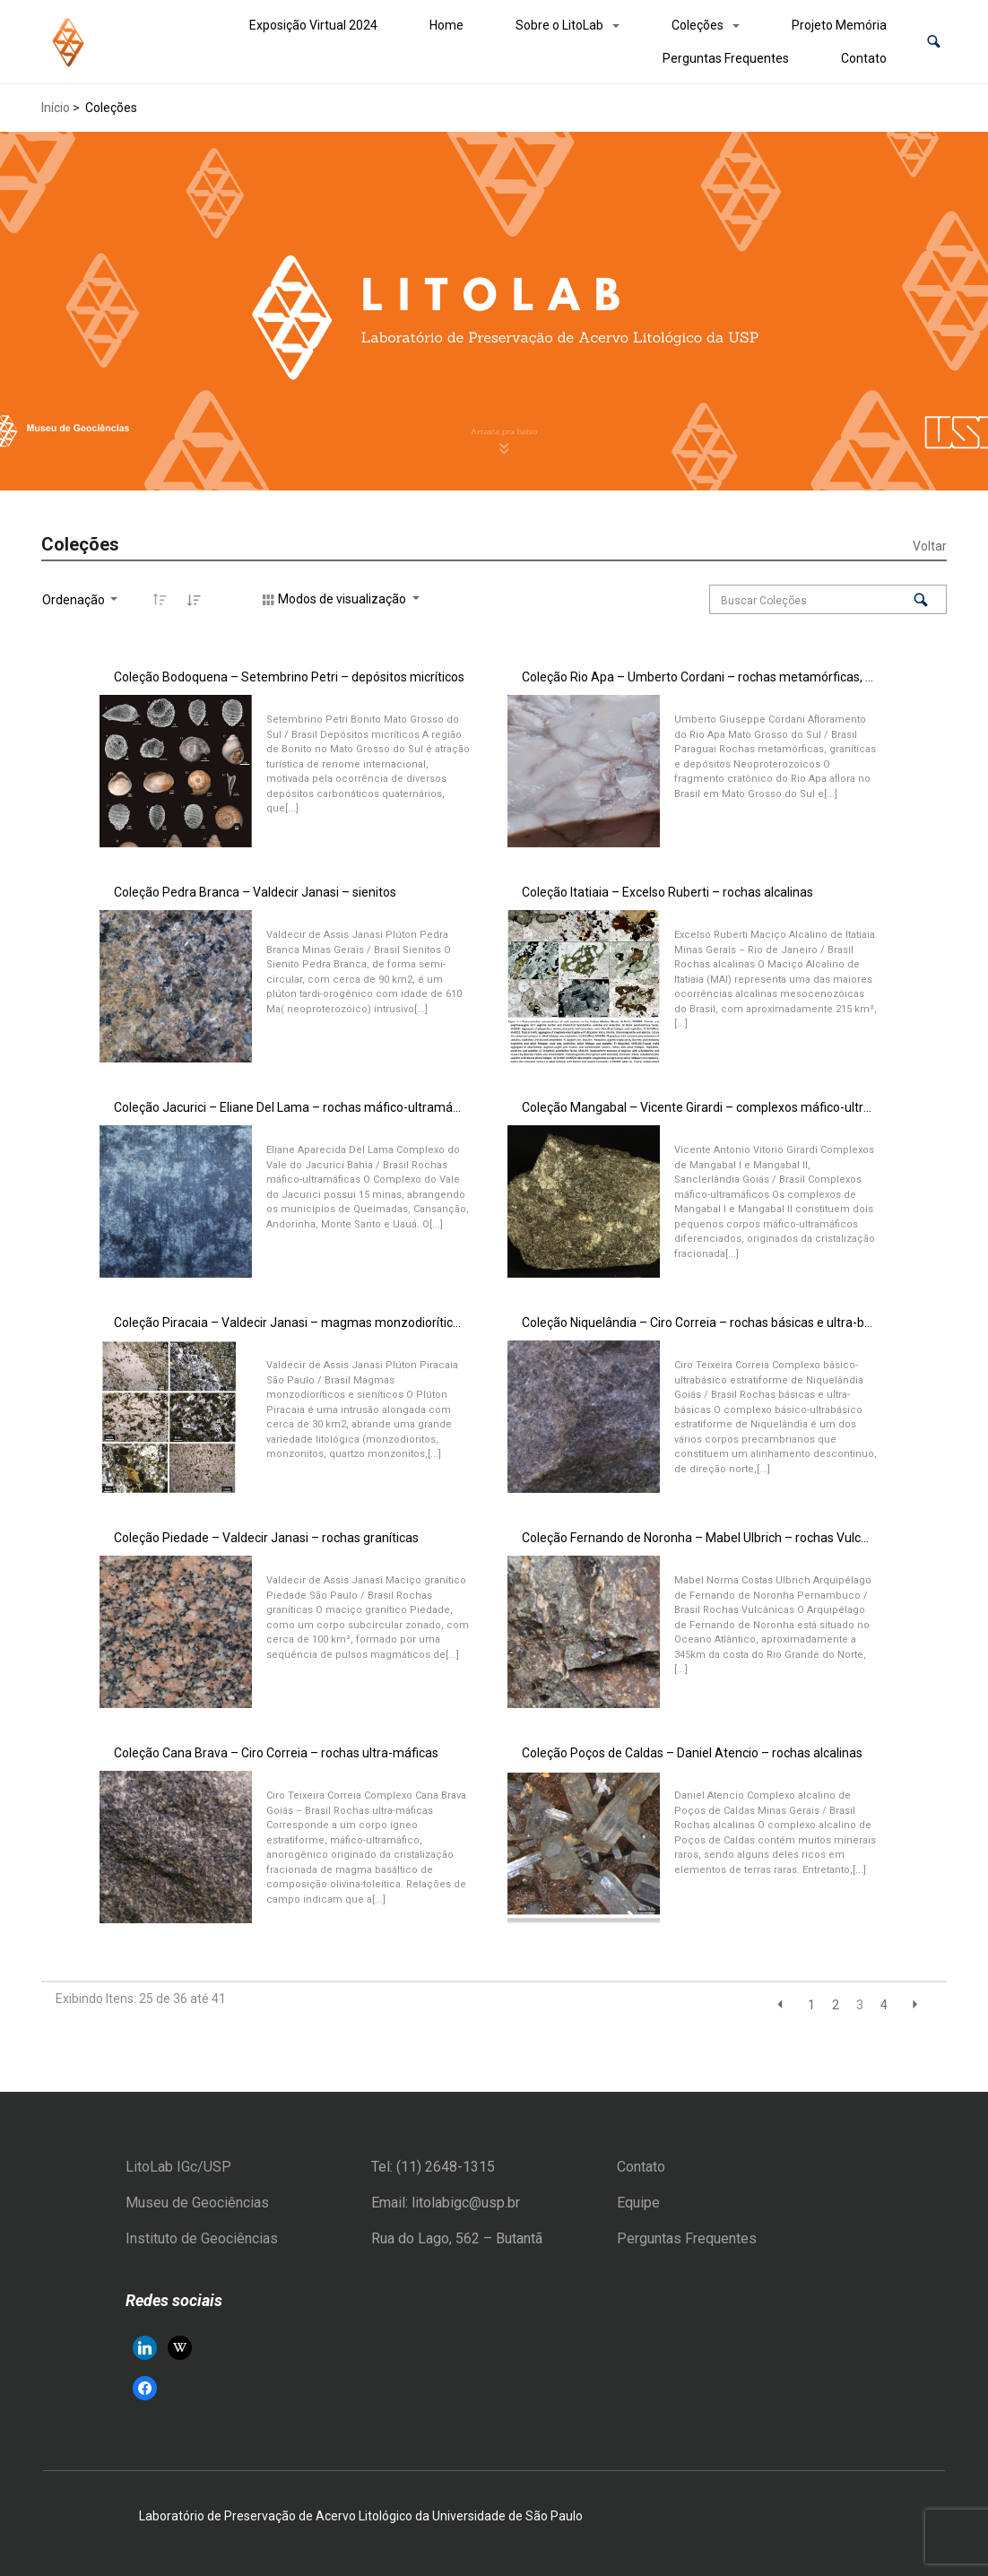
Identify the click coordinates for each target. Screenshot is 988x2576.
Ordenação (75, 600)
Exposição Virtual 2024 (313, 25)
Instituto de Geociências (202, 2238)
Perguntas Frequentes (726, 58)
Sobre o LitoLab (559, 25)
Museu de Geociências (197, 2202)
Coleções (698, 25)
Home (446, 25)
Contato (864, 58)
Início (55, 107)
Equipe (638, 2202)
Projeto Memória (839, 25)
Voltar (930, 546)
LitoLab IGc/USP (178, 2166)
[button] (934, 41)
